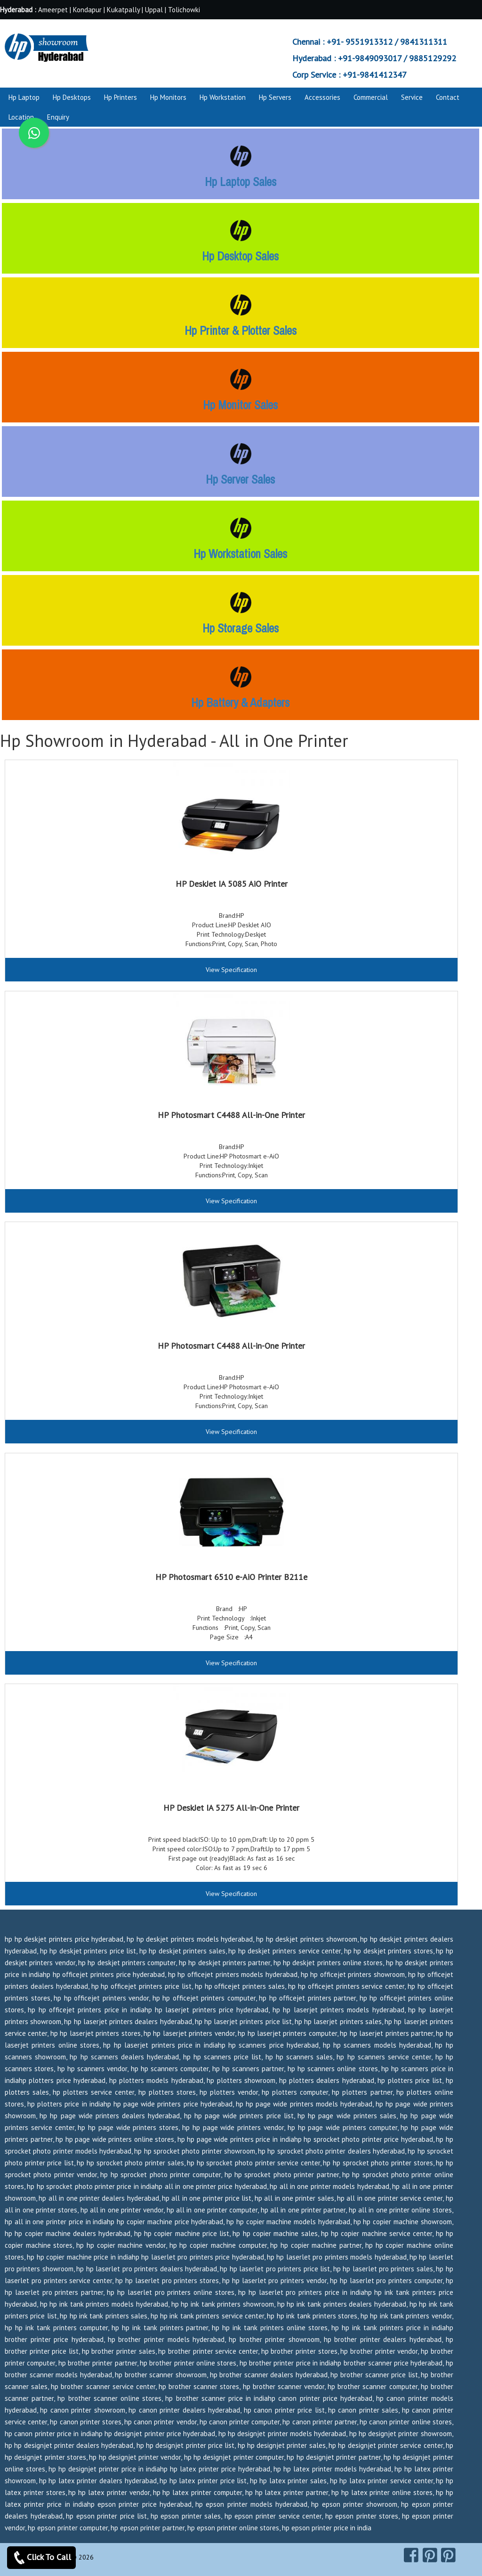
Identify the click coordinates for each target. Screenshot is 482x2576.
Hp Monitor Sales (240, 405)
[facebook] (411, 2555)
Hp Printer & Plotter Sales (241, 331)
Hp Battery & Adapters (240, 703)
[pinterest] (430, 2555)
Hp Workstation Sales (240, 554)
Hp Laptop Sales (240, 182)
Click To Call (41, 2557)
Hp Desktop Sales (240, 256)
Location (21, 117)
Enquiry (58, 117)
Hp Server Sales (240, 479)
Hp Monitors (168, 97)
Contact (447, 97)
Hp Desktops (72, 97)
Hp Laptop (24, 97)
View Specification (231, 969)
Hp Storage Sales (240, 628)
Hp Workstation (223, 97)
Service (412, 97)
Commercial (370, 97)
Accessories (322, 97)
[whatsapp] (34, 133)
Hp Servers (275, 97)
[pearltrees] (448, 2555)
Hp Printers (120, 97)
